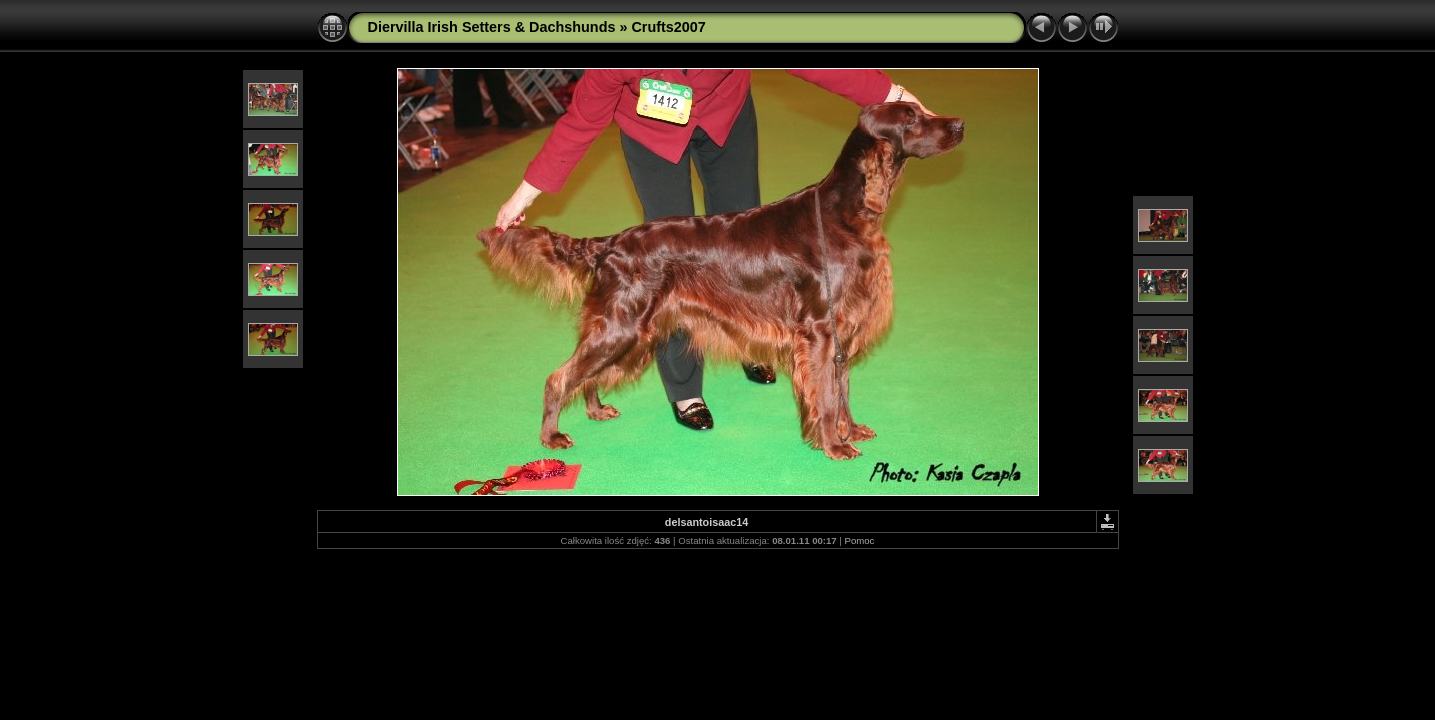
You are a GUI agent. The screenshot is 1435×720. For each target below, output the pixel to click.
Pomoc (860, 540)
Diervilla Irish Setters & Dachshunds (492, 27)
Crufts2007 (668, 27)
